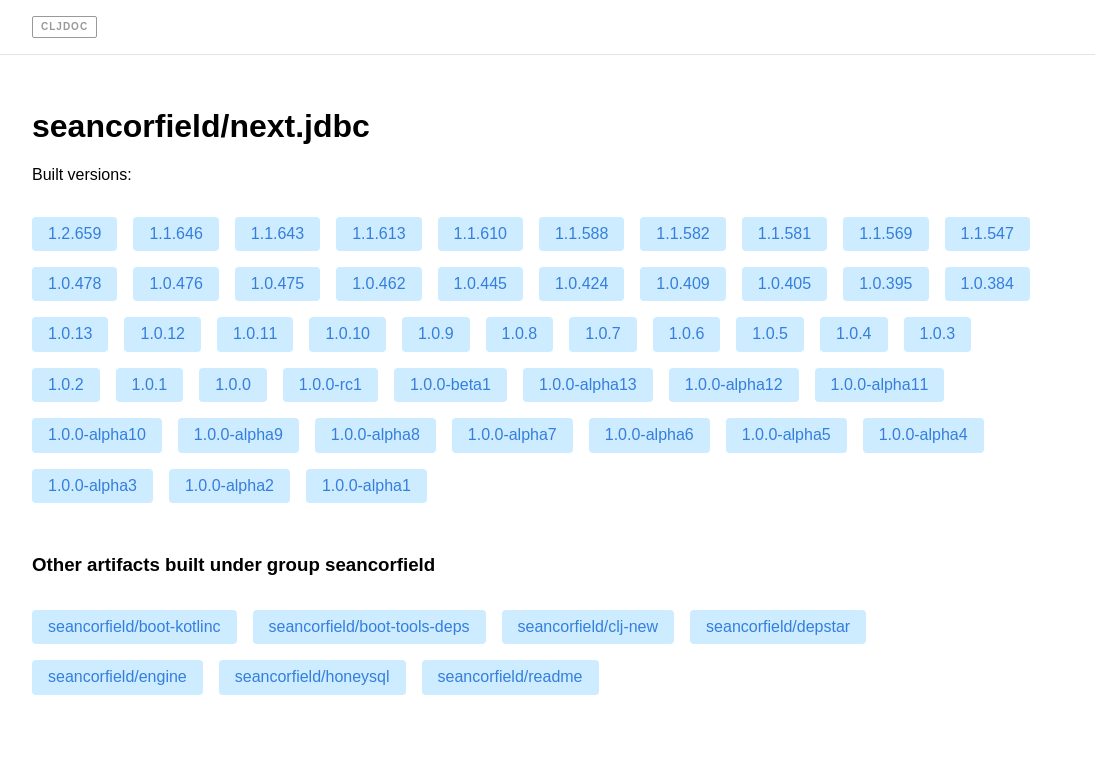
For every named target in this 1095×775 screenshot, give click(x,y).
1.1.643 (277, 233)
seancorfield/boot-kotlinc (134, 626)
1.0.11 (255, 333)
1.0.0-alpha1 (366, 485)
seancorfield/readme (510, 676)
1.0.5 (770, 333)
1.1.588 (581, 233)
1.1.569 (885, 233)
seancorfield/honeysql (312, 676)
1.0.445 (480, 283)
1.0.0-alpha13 (588, 384)
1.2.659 (74, 233)
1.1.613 (378, 233)
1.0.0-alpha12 (734, 384)
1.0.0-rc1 (330, 384)
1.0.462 (378, 283)
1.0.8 (520, 333)
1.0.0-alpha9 (238, 434)
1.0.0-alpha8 (375, 434)
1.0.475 (277, 283)
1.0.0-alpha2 (229, 485)
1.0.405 (784, 283)
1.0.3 (938, 333)
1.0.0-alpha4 (923, 434)
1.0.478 (74, 283)
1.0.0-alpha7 (512, 434)
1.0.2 (66, 384)
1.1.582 (682, 233)
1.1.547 (987, 233)
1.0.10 (347, 333)
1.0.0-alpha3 (92, 485)
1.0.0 (233, 384)
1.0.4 (854, 333)
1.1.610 (480, 233)
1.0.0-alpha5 (786, 434)
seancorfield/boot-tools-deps (369, 626)
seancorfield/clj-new (588, 626)
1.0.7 (603, 333)
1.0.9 (436, 333)
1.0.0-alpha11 (880, 384)
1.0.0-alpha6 (649, 434)
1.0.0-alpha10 (97, 434)
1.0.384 (987, 283)
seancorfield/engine (117, 676)
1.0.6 (687, 333)
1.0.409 (682, 283)
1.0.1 (150, 384)
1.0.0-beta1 (450, 384)
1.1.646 (175, 233)
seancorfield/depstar (778, 626)
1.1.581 (784, 233)
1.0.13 (70, 333)
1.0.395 (885, 283)
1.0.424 (581, 283)
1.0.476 (175, 283)
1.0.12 (162, 333)
